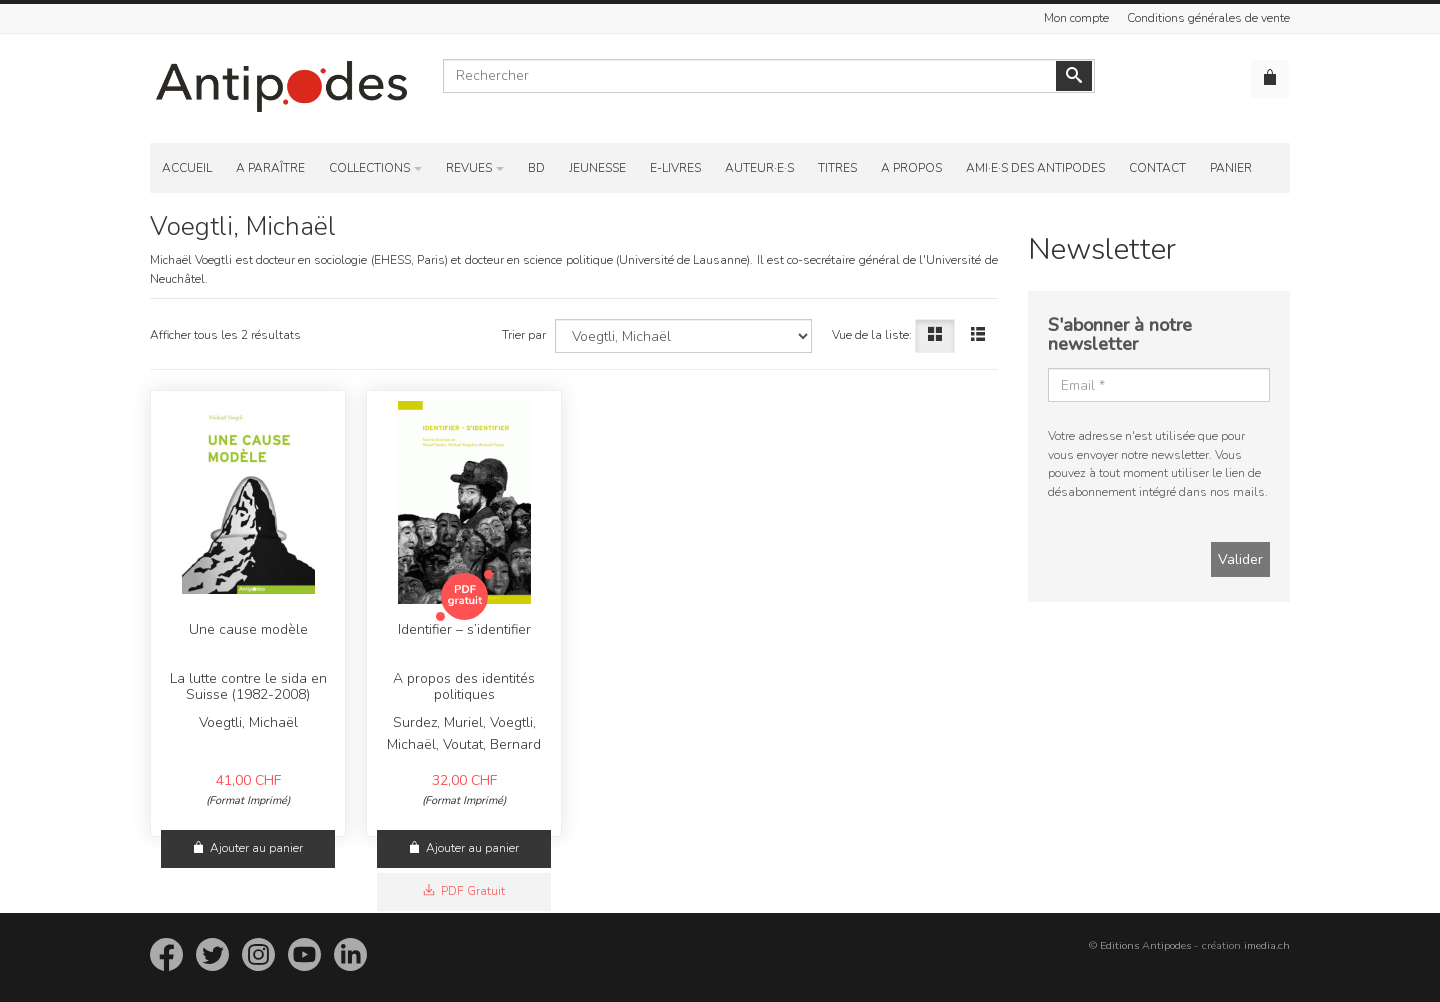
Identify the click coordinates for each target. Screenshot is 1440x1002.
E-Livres (675, 168)
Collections (369, 168)
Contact (1157, 168)
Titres (837, 168)
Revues (469, 168)
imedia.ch (1267, 945)
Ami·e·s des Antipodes (1035, 168)
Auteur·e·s (759, 168)
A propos (911, 168)
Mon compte (1076, 18)
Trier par (524, 335)
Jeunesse (597, 168)
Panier (1231, 168)
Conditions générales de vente (1208, 18)
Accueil (187, 168)
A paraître (270, 168)
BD (536, 168)
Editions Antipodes (1145, 945)
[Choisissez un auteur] (683, 336)
